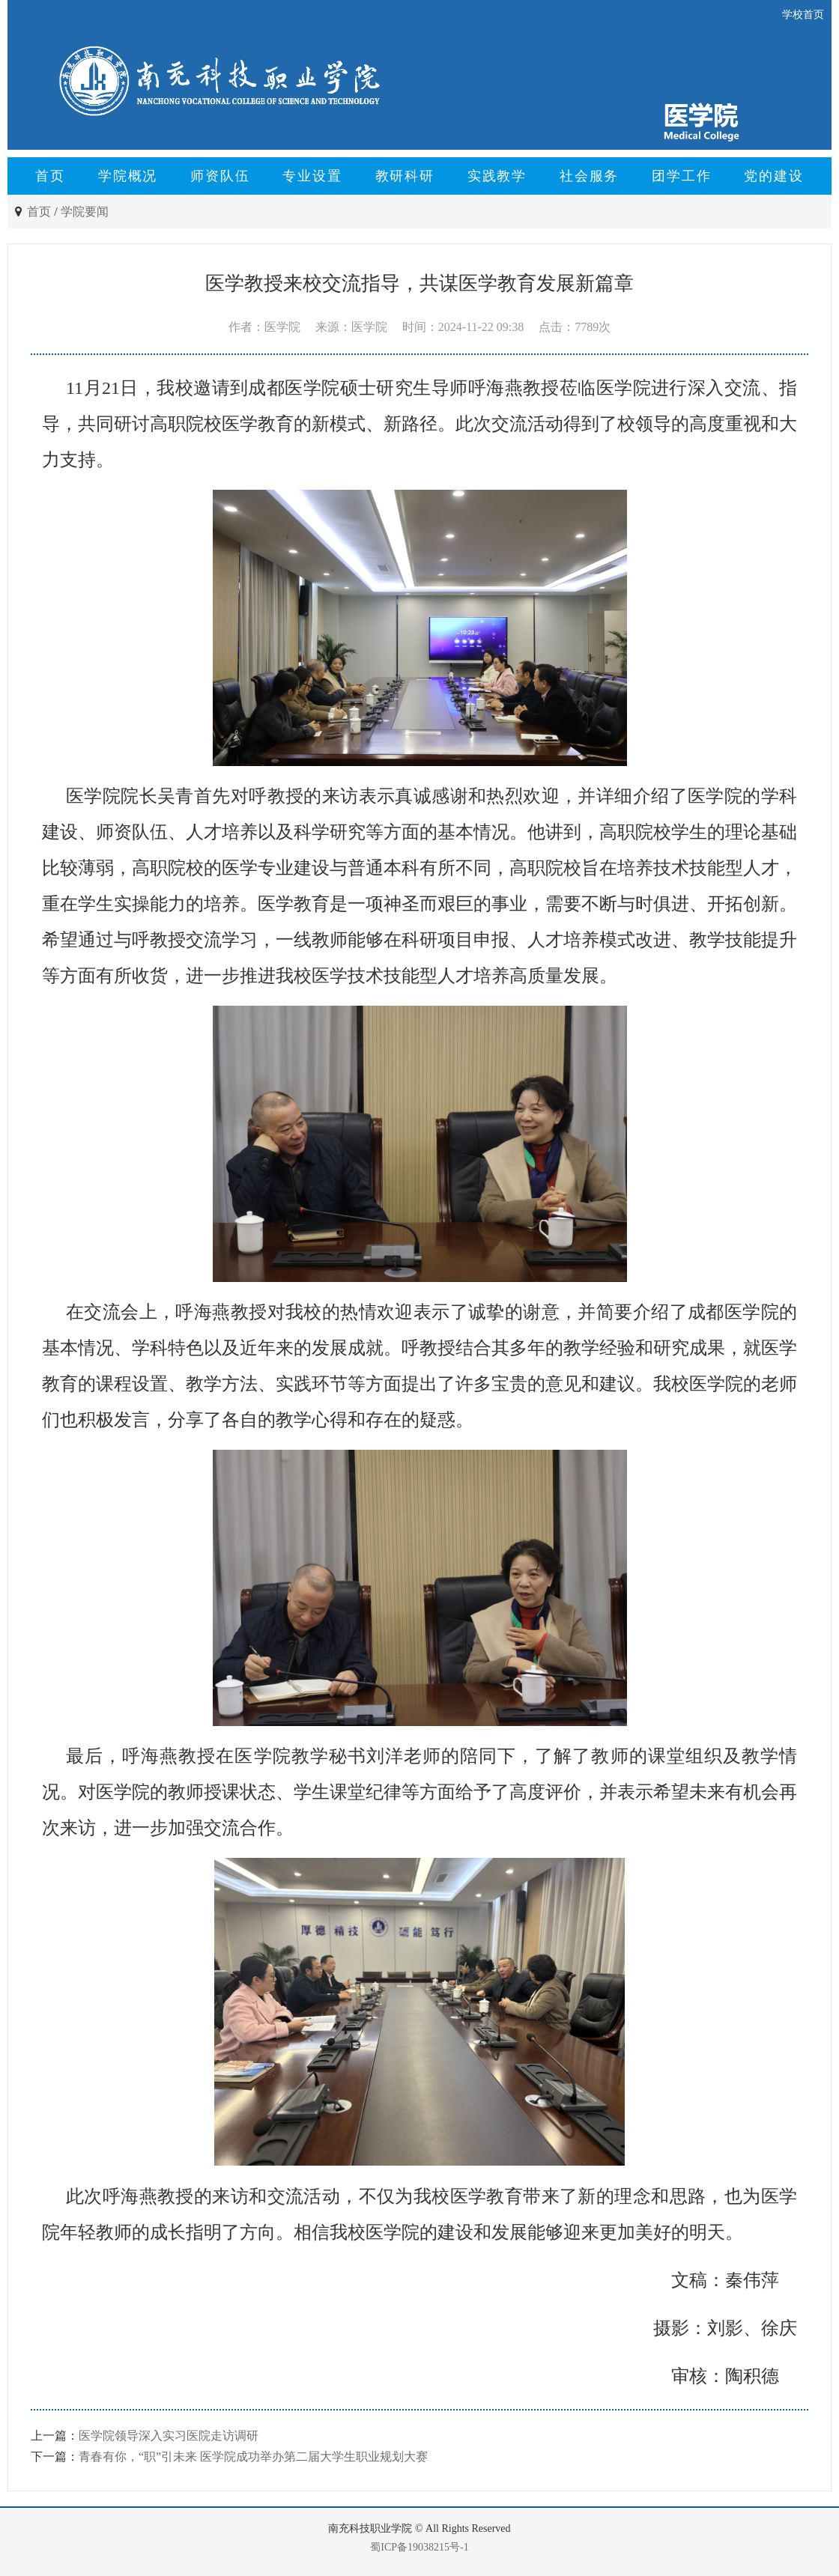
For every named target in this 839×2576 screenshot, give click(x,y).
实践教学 (497, 175)
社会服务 (589, 175)
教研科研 (404, 175)
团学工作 (681, 175)
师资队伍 (219, 175)
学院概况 (127, 175)
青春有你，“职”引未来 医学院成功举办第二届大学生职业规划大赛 (253, 2456)
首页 (50, 175)
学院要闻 (85, 211)
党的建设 (773, 175)
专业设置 (312, 175)
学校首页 (803, 14)
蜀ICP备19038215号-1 (419, 2547)
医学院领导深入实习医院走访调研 (168, 2435)
